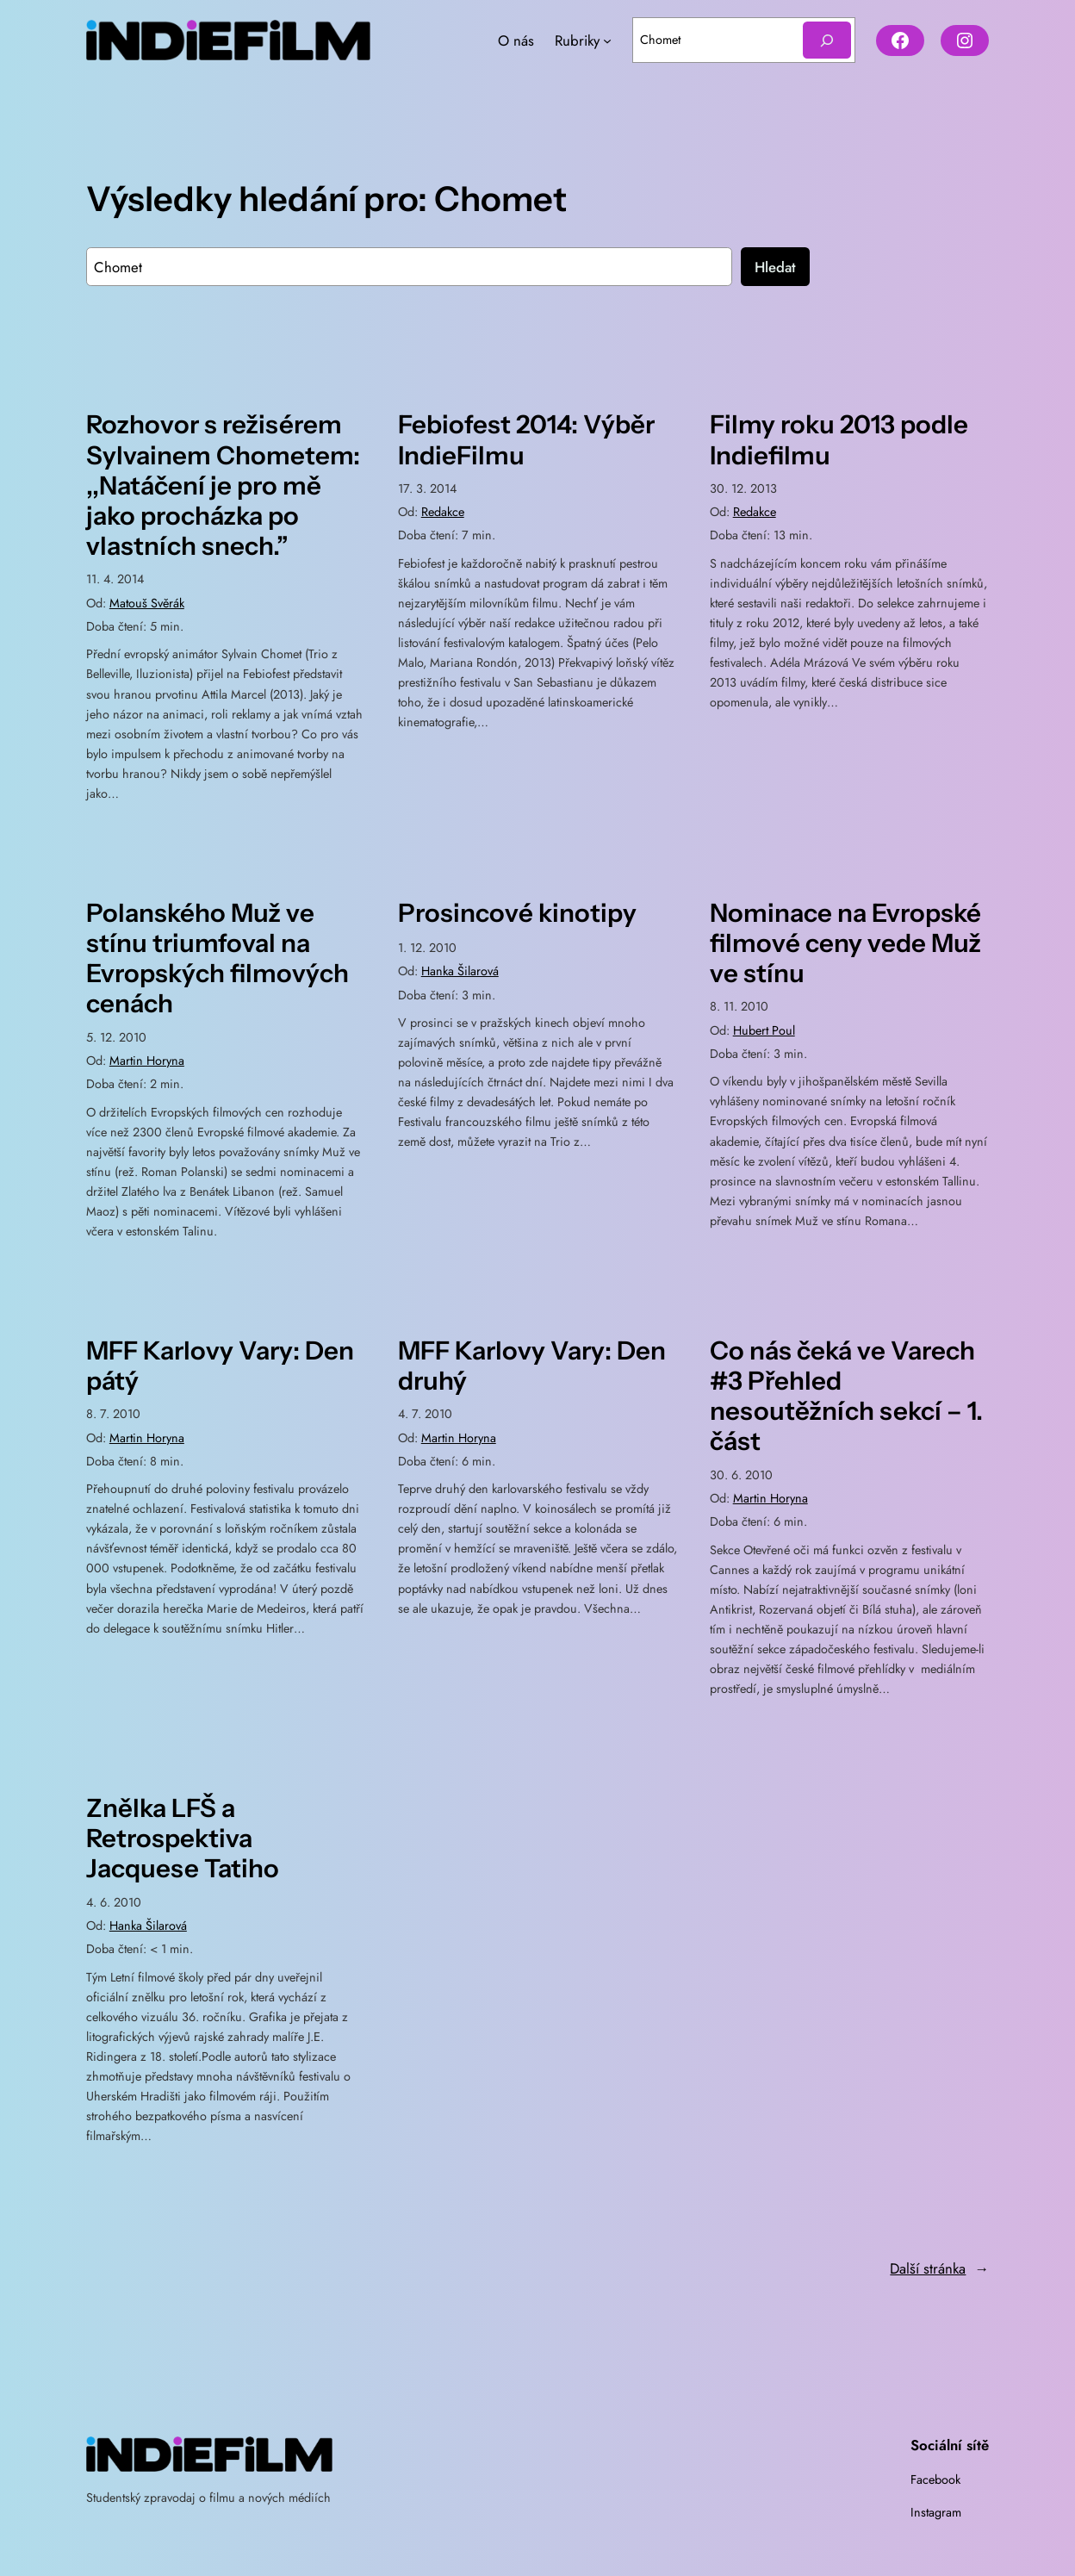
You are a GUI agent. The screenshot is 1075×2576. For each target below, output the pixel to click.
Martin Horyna (146, 1060)
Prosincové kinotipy (517, 913)
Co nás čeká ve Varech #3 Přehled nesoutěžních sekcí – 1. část (846, 1396)
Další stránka (939, 2268)
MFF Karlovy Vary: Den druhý (532, 1365)
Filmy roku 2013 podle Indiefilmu (839, 439)
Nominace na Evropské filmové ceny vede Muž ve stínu (845, 943)
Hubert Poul (764, 1030)
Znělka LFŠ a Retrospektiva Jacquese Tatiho (182, 1838)
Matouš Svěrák (146, 603)
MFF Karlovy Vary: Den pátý (220, 1365)
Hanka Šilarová (460, 971)
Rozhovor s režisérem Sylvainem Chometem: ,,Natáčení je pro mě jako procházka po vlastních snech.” (223, 485)
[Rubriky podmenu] (607, 40)
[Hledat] (827, 40)
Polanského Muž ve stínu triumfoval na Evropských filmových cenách (217, 958)
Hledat (775, 267)
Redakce (442, 511)
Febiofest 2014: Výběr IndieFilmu (526, 439)
